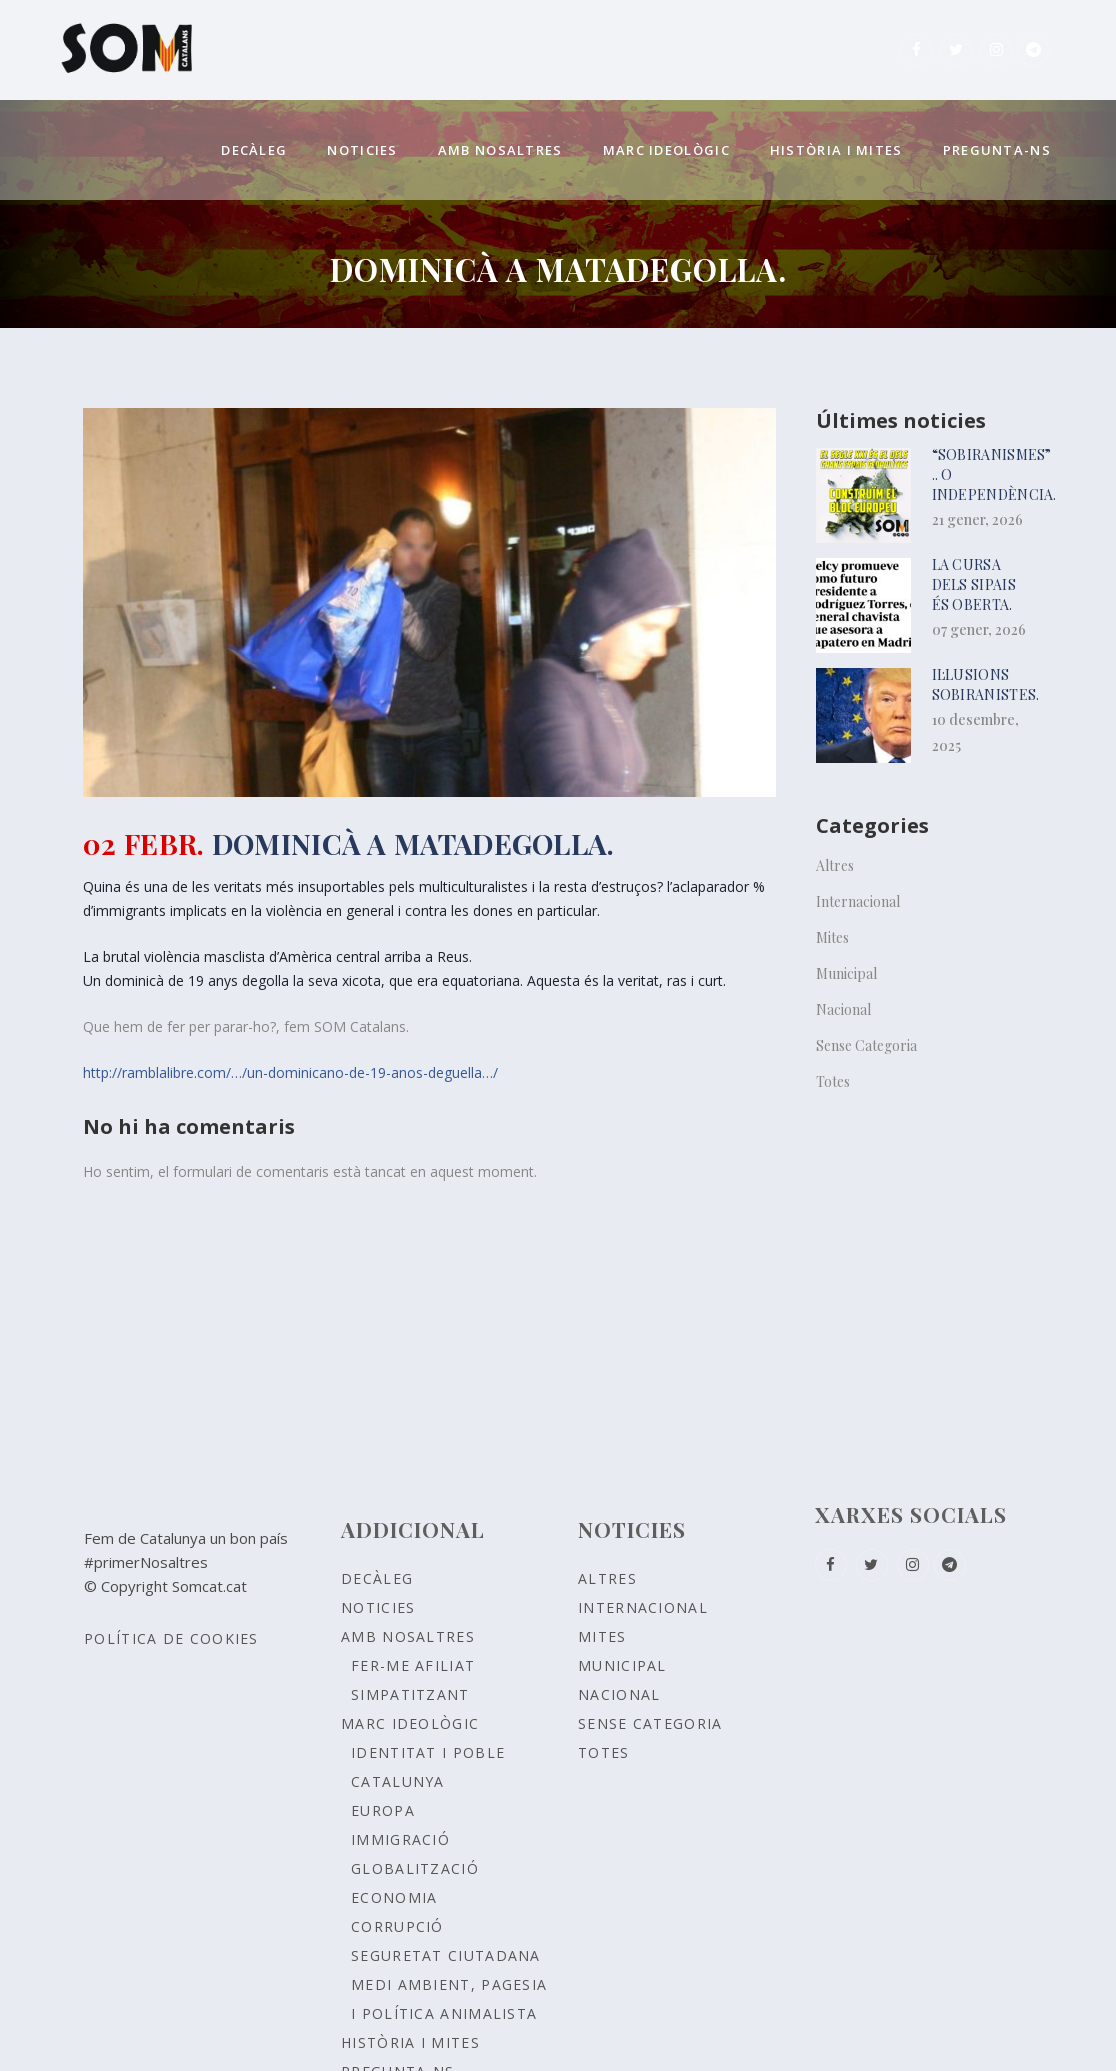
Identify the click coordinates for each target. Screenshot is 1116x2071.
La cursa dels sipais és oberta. (974, 584)
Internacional (858, 901)
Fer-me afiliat (413, 1665)
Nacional (843, 1009)
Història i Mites (410, 2042)
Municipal (846, 973)
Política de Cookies (171, 1638)
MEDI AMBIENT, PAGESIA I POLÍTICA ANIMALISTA (449, 1999)
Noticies (378, 1607)
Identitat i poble (428, 1752)
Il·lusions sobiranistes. (986, 684)
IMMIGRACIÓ (400, 1839)
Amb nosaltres (408, 1636)
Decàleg (377, 1578)
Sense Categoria (866, 1045)
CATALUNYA (398, 1781)
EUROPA (383, 1810)
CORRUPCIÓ (397, 1926)
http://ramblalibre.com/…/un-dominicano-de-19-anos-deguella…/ (290, 1072)
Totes (833, 1081)
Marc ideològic (410, 1723)
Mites (832, 937)
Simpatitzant (410, 1694)
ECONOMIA (394, 1897)
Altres (835, 865)
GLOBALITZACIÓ (415, 1868)
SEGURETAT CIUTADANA (446, 1955)
